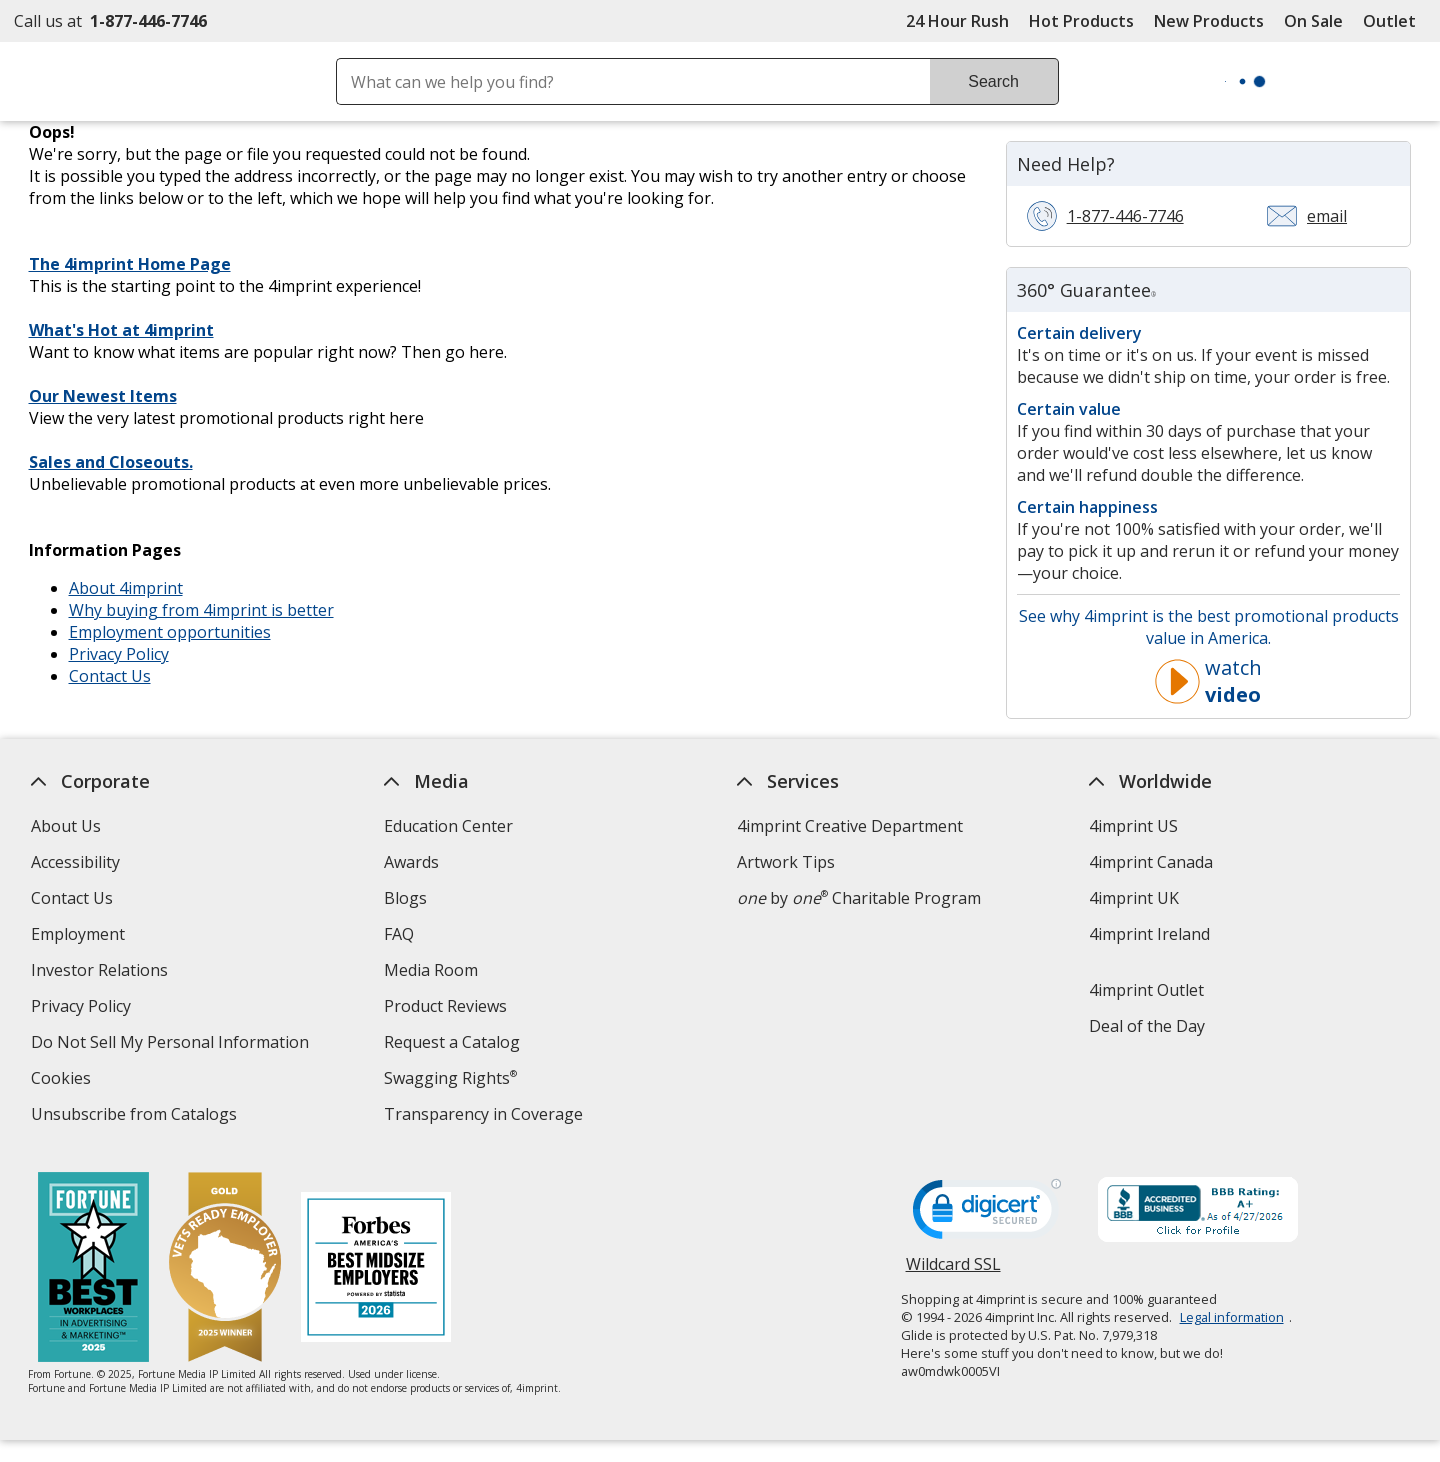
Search (993, 81)
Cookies (63, 1080)
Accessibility (75, 862)
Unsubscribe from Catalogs (136, 1116)
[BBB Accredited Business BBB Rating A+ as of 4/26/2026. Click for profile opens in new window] (1198, 1212)
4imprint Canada (1152, 862)
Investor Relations (102, 972)
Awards (411, 862)
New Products (1209, 21)
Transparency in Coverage (486, 1116)
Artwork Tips (786, 862)
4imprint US (1134, 826)
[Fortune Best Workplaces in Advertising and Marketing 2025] (94, 1269)
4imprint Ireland (1150, 934)
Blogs (405, 898)
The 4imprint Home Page (130, 264)
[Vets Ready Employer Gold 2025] (226, 1269)
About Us (66, 826)
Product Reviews (445, 1006)
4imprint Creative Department (850, 826)
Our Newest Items (103, 396)
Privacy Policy (119, 654)
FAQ (399, 934)
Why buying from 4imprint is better (201, 610)
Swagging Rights (450, 1078)
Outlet (1394, 21)
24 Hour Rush (957, 21)
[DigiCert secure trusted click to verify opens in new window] (987, 1215)
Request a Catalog (452, 1042)
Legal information (1232, 1317)
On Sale (1313, 21)
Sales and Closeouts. (111, 462)
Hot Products (1081, 21)
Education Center (448, 826)
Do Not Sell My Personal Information (172, 1044)
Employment (78, 934)
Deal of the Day (1148, 1026)
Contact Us (110, 676)
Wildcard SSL (953, 1271)
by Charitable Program (859, 898)
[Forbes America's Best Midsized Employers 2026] (377, 1269)
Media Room (431, 970)
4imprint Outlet (1147, 990)
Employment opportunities (170, 632)
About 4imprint (126, 588)
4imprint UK (1135, 898)
